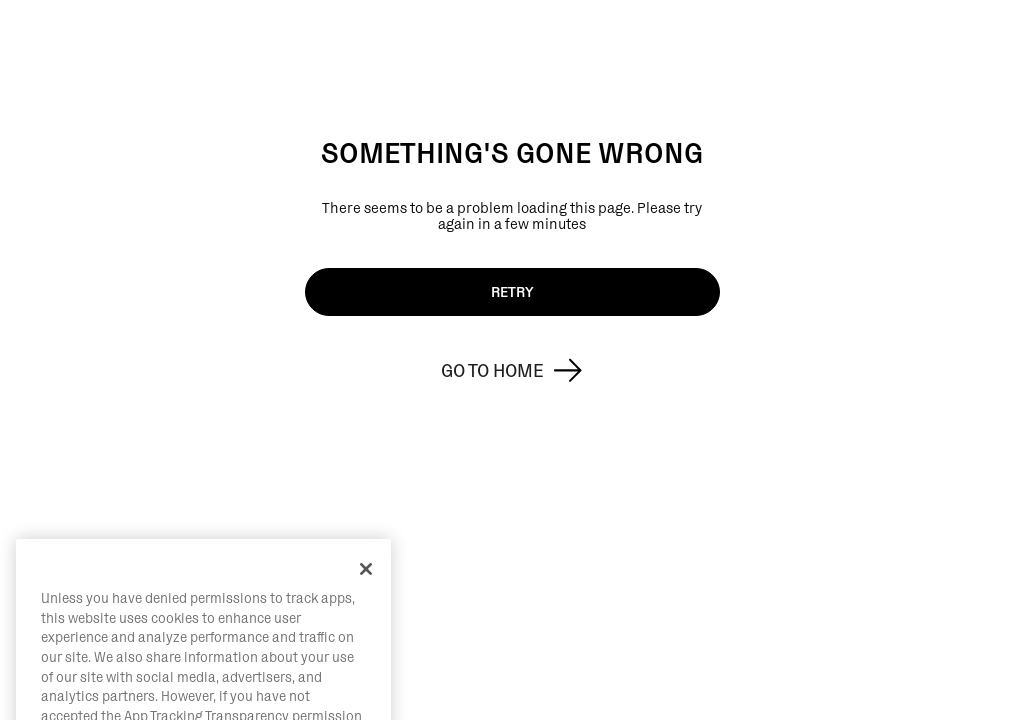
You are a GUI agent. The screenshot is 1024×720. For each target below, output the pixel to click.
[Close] (366, 589)
